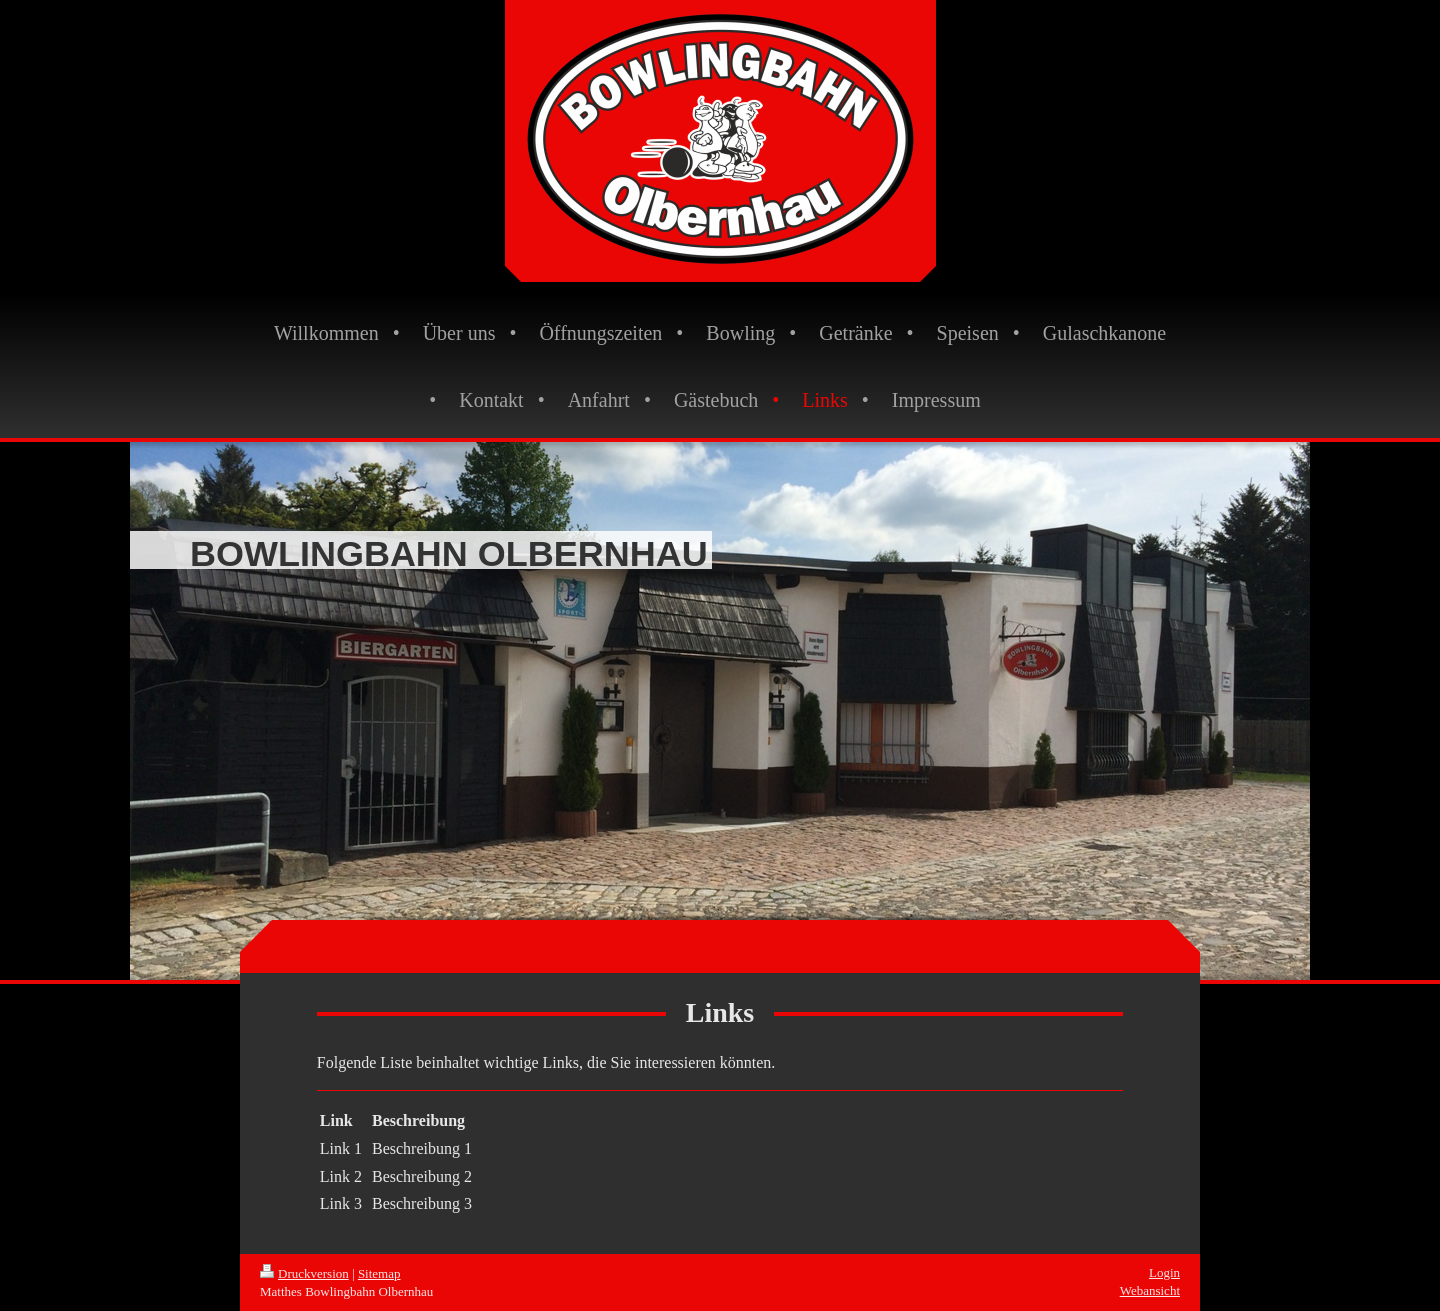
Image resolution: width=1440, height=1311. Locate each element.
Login (1164, 1272)
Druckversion (304, 1273)
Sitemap (379, 1273)
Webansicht (1150, 1290)
